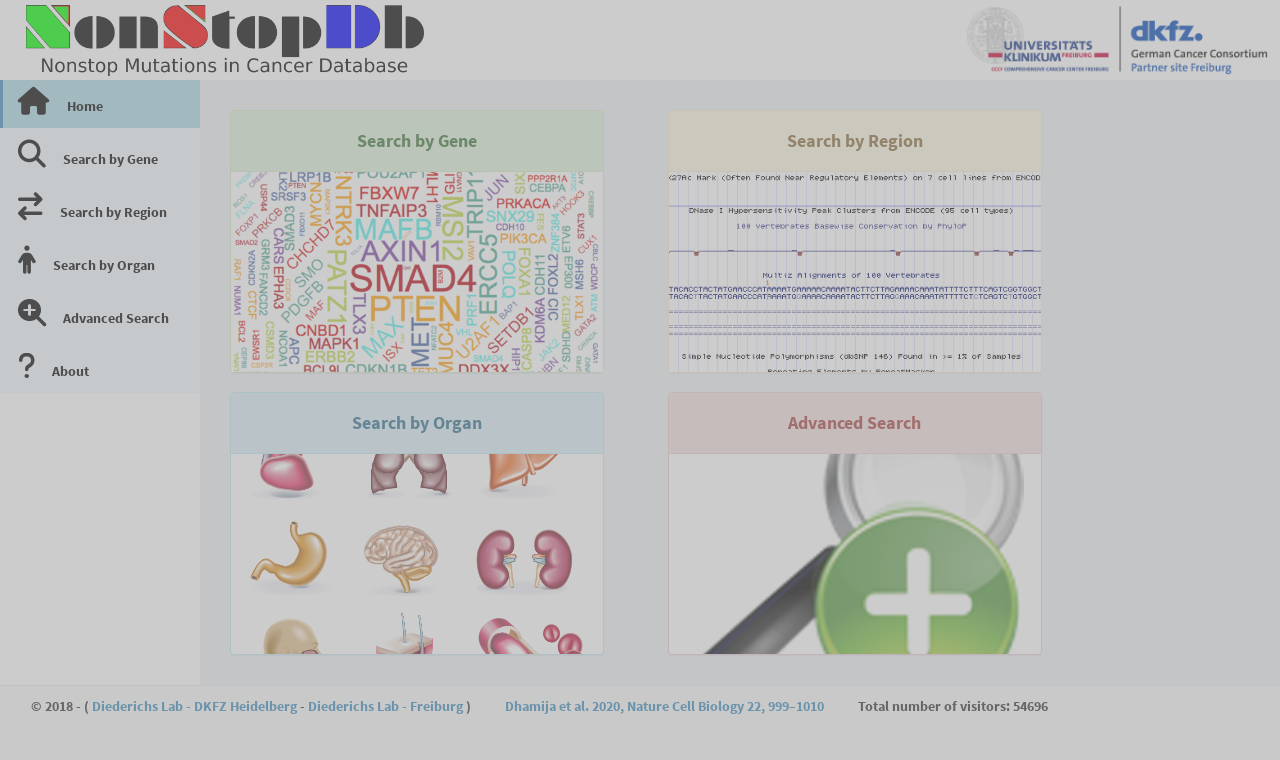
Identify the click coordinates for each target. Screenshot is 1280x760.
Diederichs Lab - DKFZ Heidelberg (194, 706)
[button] (471, 42)
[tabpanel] (740, 100)
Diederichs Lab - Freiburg (385, 706)
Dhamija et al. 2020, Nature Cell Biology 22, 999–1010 (664, 706)
